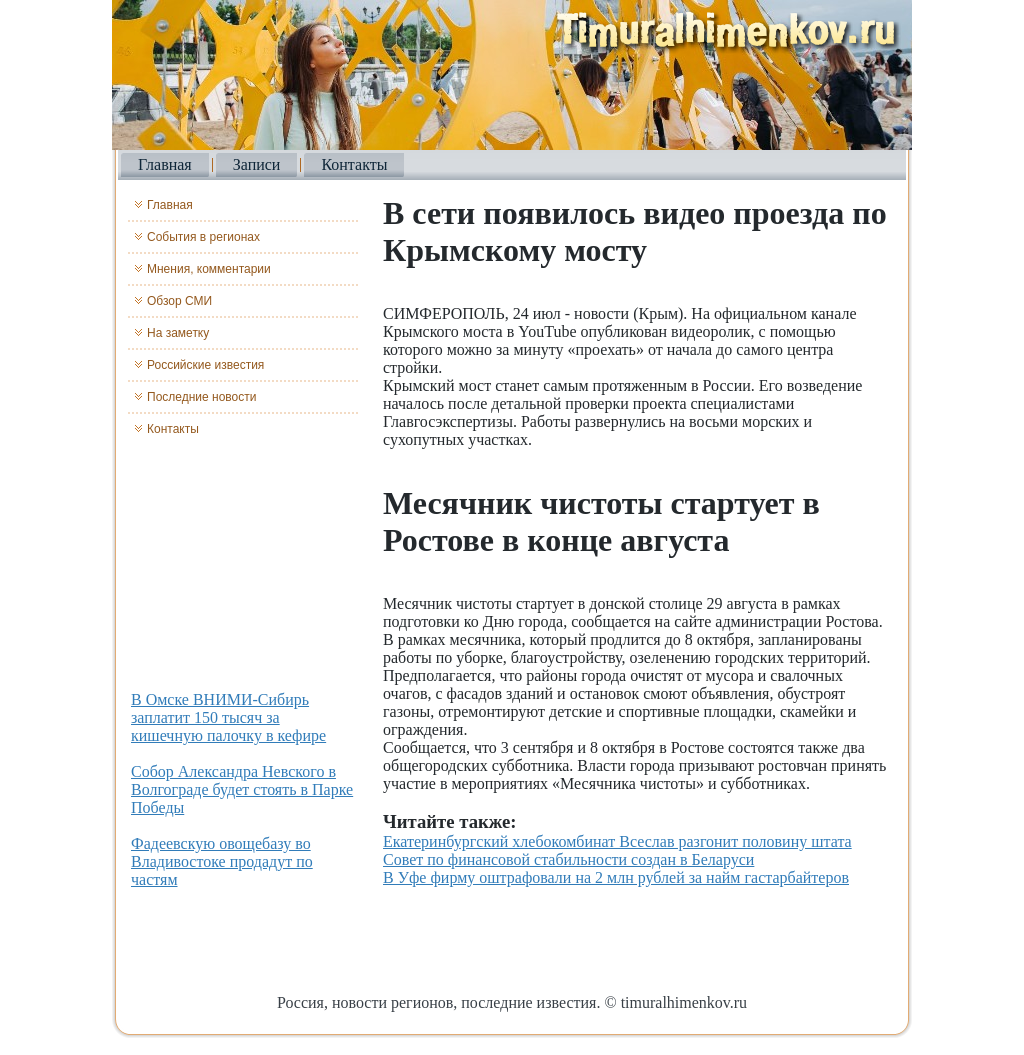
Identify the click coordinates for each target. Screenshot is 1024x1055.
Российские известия (205, 365)
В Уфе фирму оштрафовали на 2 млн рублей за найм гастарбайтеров (616, 877)
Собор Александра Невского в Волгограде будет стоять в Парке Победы (242, 789)
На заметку (178, 333)
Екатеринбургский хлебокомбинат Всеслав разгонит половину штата (617, 841)
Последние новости (201, 397)
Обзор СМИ (179, 301)
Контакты (354, 164)
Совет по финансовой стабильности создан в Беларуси (568, 859)
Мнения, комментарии (209, 269)
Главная (165, 164)
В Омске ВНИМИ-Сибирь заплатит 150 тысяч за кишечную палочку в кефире (228, 717)
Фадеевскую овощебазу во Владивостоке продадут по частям (222, 861)
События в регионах (203, 237)
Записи (257, 164)
